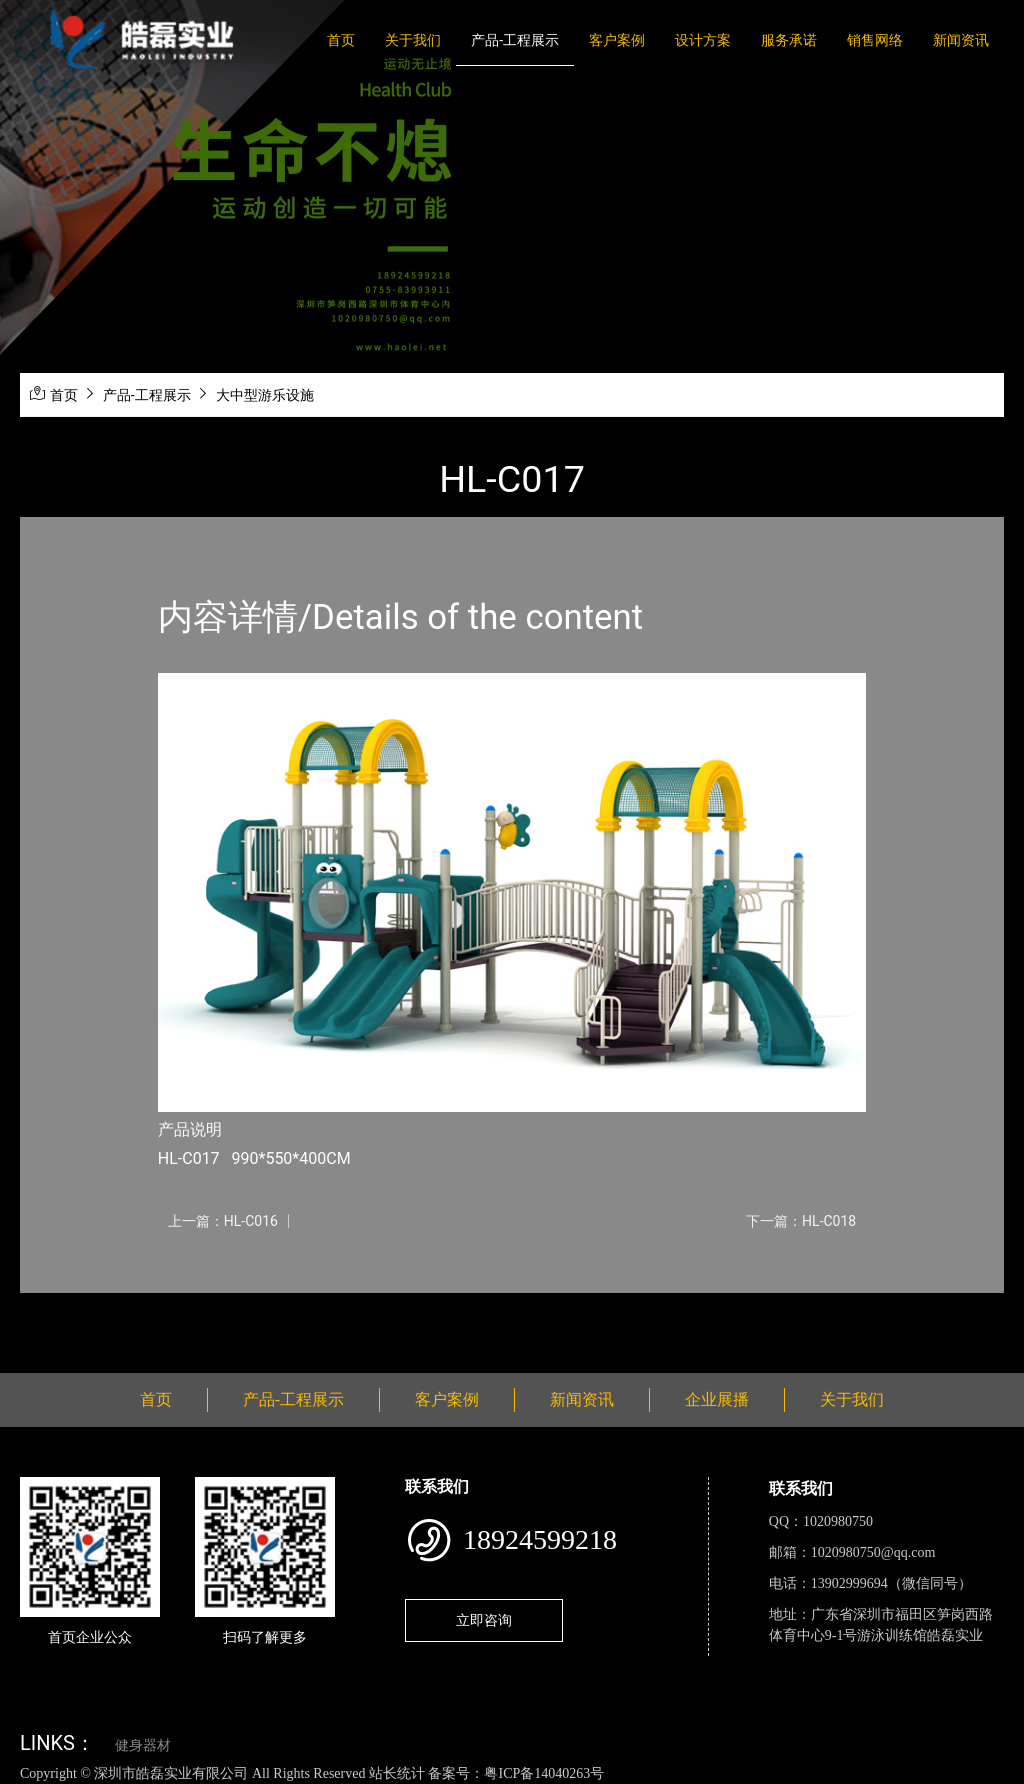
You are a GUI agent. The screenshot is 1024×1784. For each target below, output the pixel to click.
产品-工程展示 (515, 40)
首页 (341, 40)
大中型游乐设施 (265, 395)
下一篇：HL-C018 (801, 1221)
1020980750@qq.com (873, 1552)
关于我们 (413, 40)
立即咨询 (484, 1620)
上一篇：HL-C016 (223, 1221)
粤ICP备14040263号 (544, 1773)
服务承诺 (789, 40)
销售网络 (875, 40)
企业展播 (717, 1399)
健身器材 (143, 1745)
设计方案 (703, 40)
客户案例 (617, 40)
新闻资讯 (961, 40)
